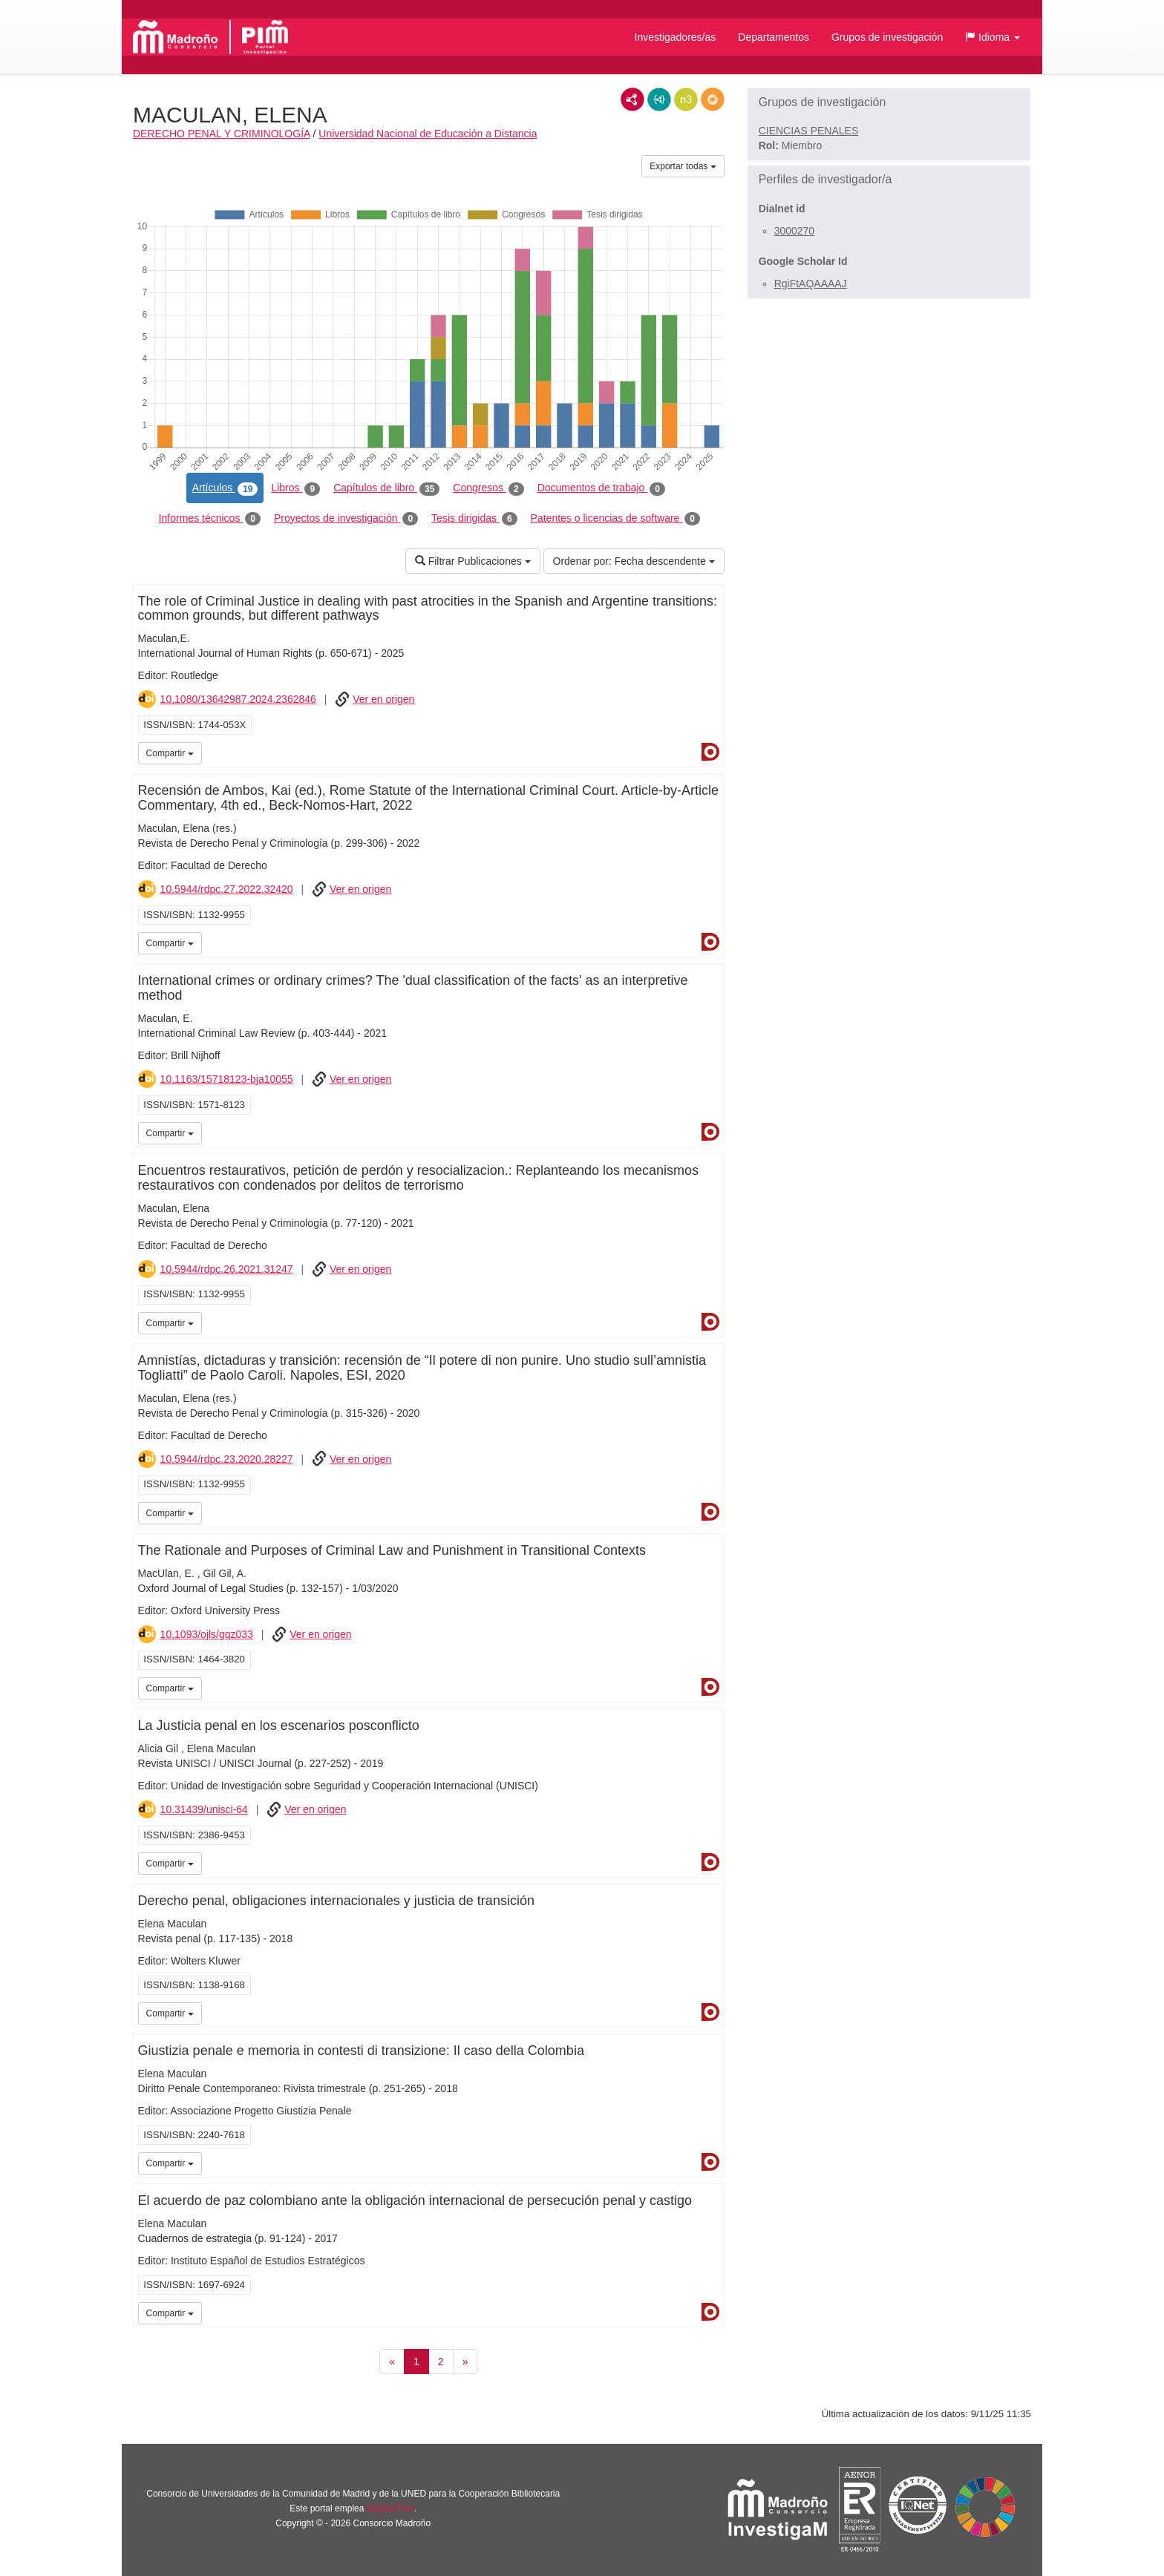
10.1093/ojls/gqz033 (206, 1634)
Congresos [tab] (488, 488)
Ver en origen (383, 699)
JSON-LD (659, 99)
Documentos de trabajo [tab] (601, 488)
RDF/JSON (713, 99)
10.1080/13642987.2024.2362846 (238, 699)
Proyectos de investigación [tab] (346, 518)
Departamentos (773, 37)
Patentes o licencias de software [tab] (615, 518)
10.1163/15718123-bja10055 (226, 1079)
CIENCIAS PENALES (809, 131)
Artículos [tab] (225, 488)
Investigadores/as (675, 37)
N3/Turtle (686, 99)
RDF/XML (632, 99)
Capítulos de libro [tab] (386, 488)
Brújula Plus (390, 2508)
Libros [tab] (295, 488)
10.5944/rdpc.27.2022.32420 (226, 889)
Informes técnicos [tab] (210, 518)
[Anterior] (392, 2361)
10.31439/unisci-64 (204, 1809)
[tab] (889, 102)
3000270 (794, 231)
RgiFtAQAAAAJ (810, 283)
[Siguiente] (465, 2361)
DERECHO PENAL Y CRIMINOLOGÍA (221, 134)
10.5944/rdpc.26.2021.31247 (226, 1269)
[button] (992, 37)
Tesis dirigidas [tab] (474, 518)
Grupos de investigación (887, 37)
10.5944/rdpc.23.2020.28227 (226, 1459)
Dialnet (710, 752)
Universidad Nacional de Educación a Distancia (427, 134)
